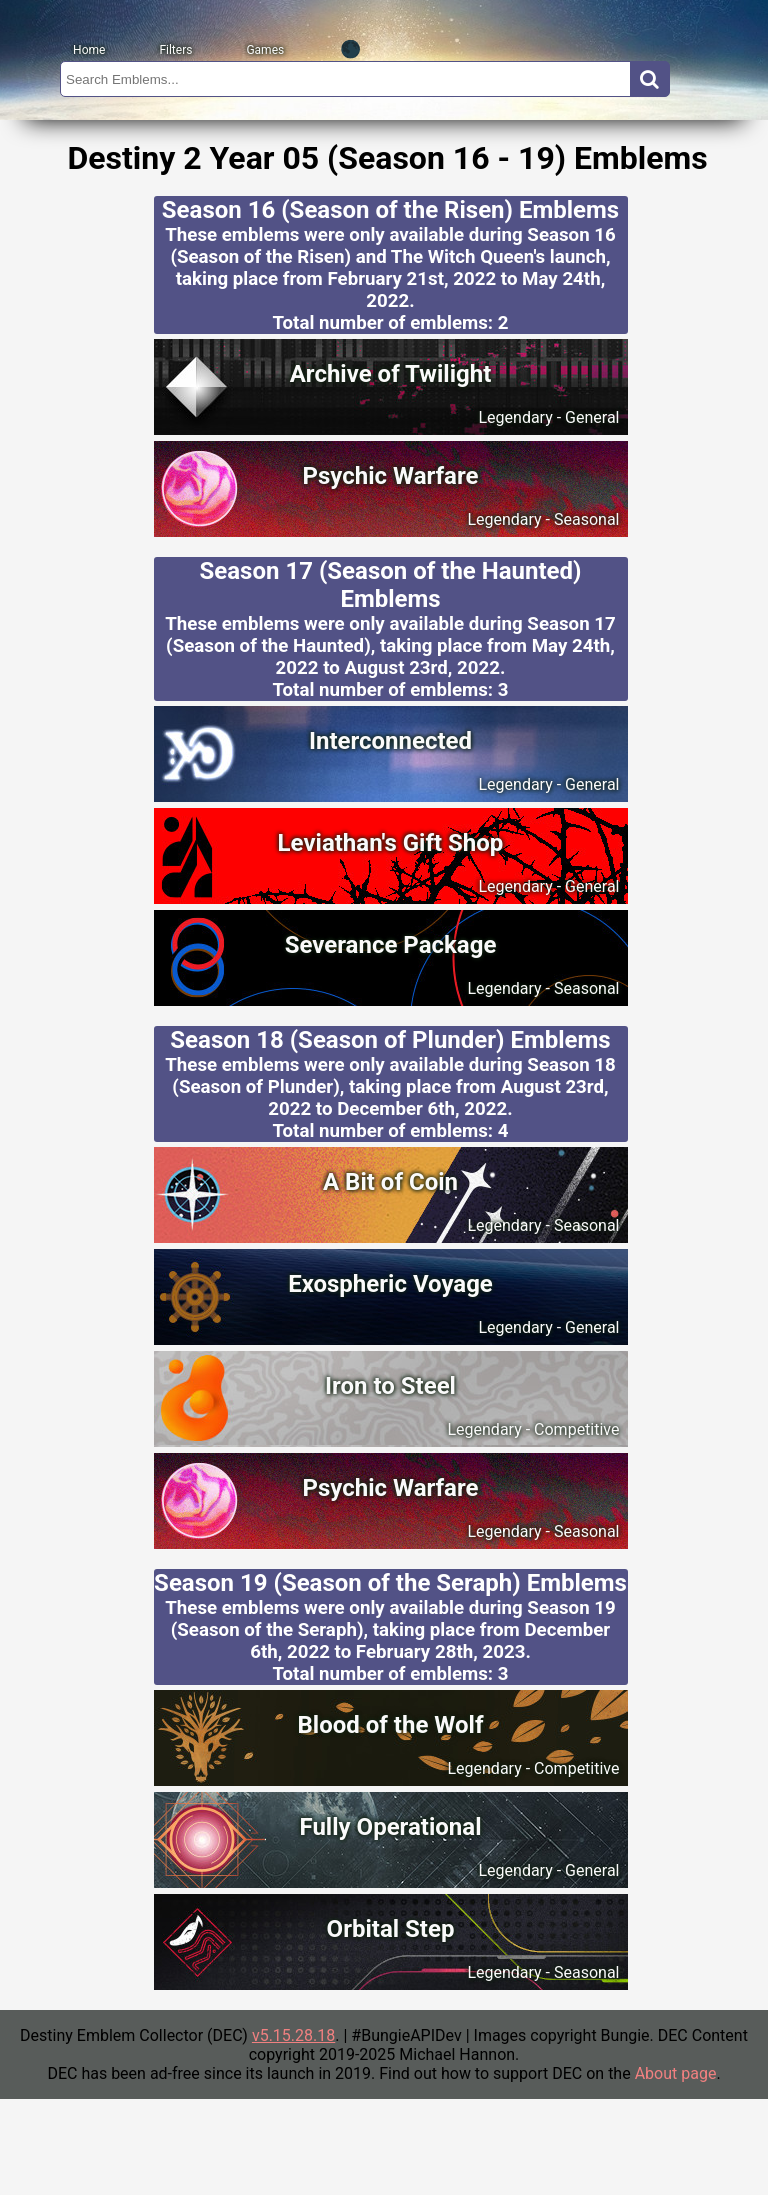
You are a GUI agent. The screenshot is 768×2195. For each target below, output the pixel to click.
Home (89, 50)
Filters (175, 50)
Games (265, 50)
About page (676, 2073)
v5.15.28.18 (293, 2035)
